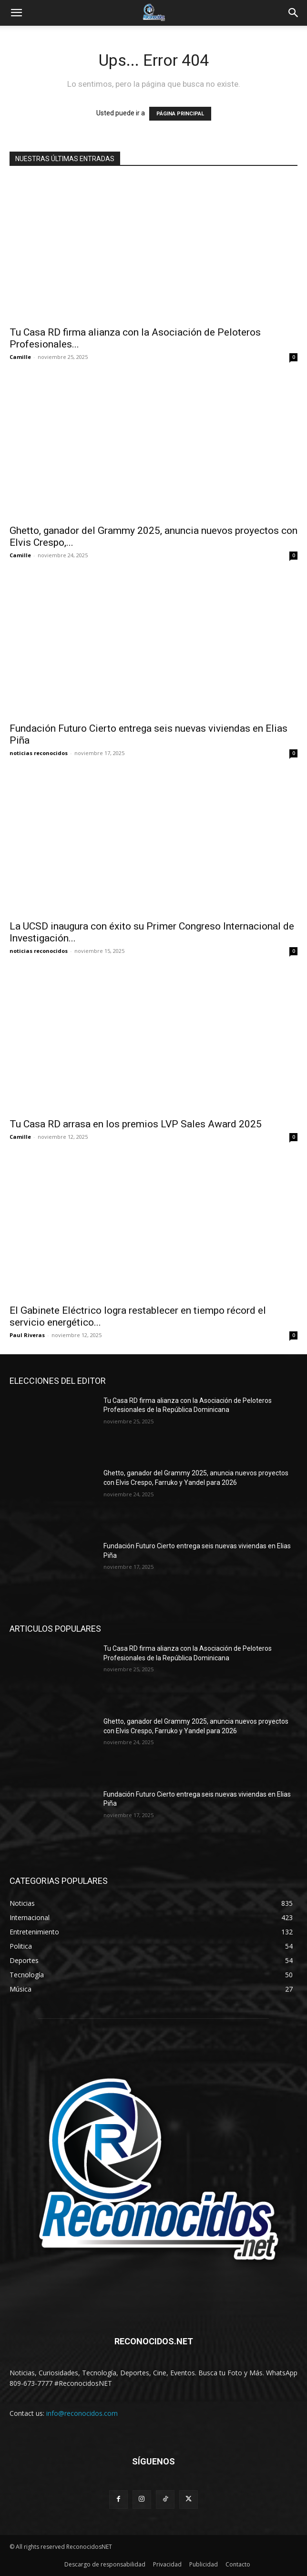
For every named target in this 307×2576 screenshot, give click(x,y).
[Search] (293, 13)
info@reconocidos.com (82, 2413)
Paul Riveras (27, 1335)
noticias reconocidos (39, 752)
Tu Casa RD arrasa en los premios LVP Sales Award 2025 (136, 1124)
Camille (20, 356)
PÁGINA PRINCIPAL (180, 114)
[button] (16, 13)
